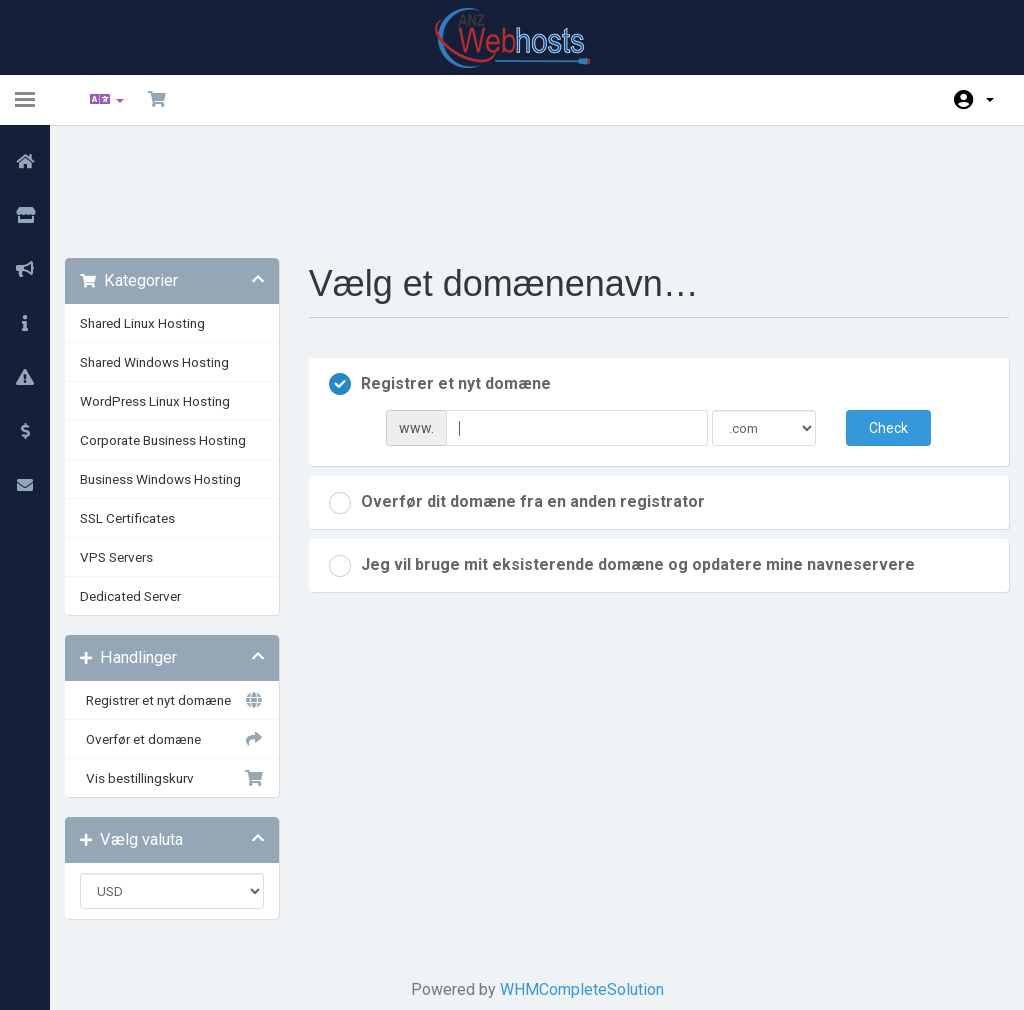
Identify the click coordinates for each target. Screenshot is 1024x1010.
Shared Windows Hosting (169, 259)
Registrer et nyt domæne (183, 597)
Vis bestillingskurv (183, 675)
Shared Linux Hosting (157, 220)
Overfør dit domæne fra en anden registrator (524, 400)
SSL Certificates (142, 415)
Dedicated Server (145, 493)
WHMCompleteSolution (582, 886)
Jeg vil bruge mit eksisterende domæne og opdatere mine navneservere (629, 463)
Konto (990, 100)
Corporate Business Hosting (178, 337)
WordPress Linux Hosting (170, 298)
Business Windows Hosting (175, 376)
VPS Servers (131, 454)
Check (877, 325)
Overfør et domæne (183, 636)
